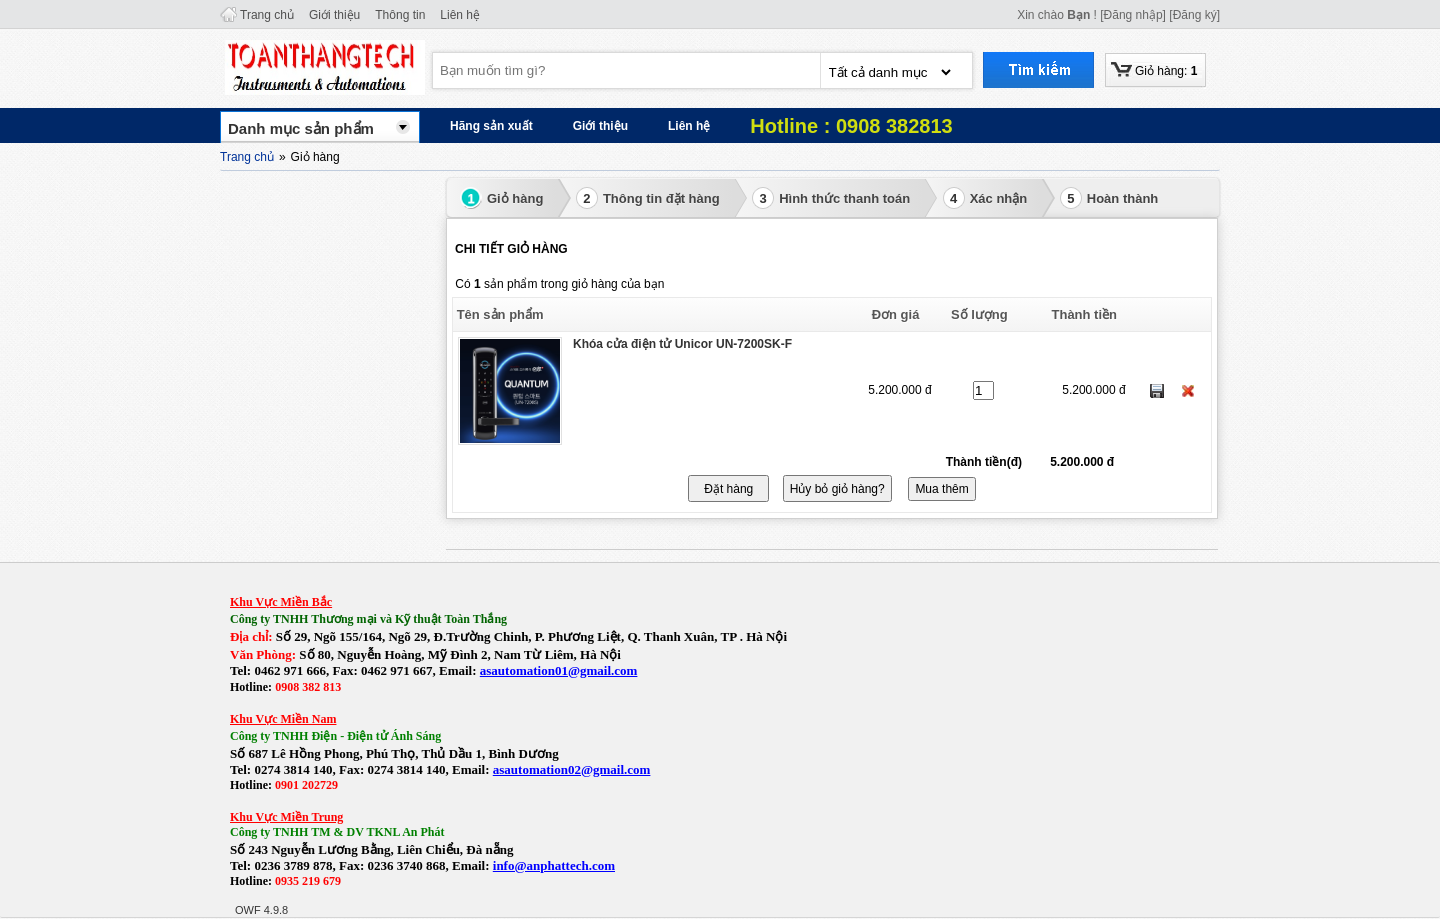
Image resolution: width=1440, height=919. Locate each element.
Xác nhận (985, 198)
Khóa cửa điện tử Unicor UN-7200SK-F (682, 344)
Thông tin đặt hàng (648, 198)
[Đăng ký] (1194, 15)
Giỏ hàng (501, 198)
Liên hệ (460, 15)
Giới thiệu (334, 15)
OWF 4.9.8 (261, 910)
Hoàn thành (1109, 198)
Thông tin (400, 15)
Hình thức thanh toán (831, 198)
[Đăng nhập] (1133, 15)
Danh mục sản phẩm (301, 128)
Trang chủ (267, 15)
